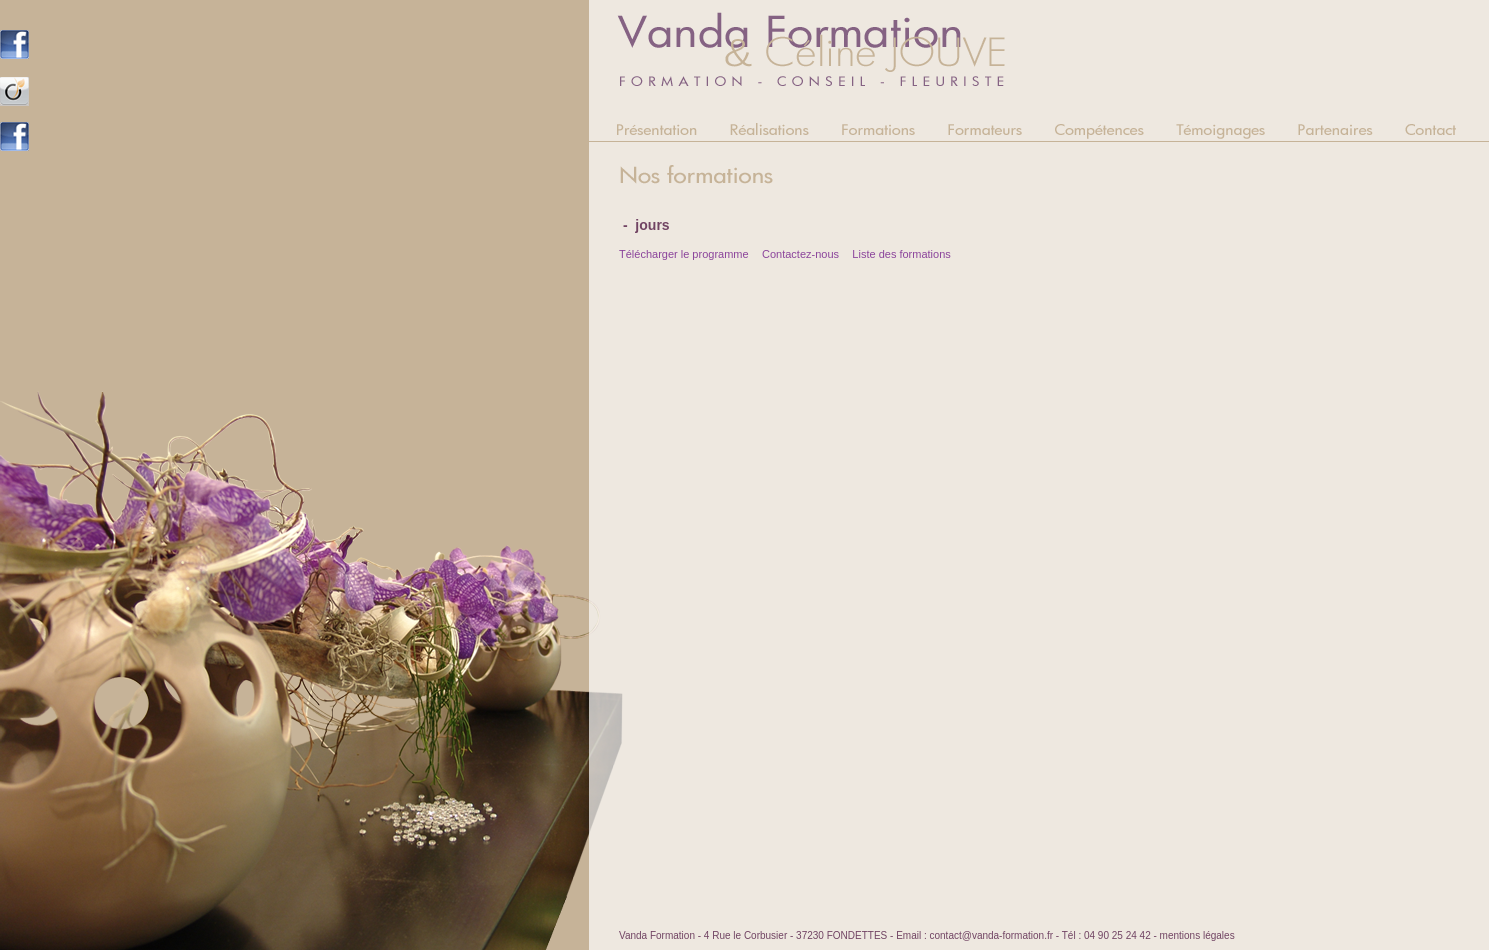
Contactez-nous (800, 254)
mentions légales (1197, 935)
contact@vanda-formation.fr (991, 935)
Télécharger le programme (684, 254)
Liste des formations (901, 254)
